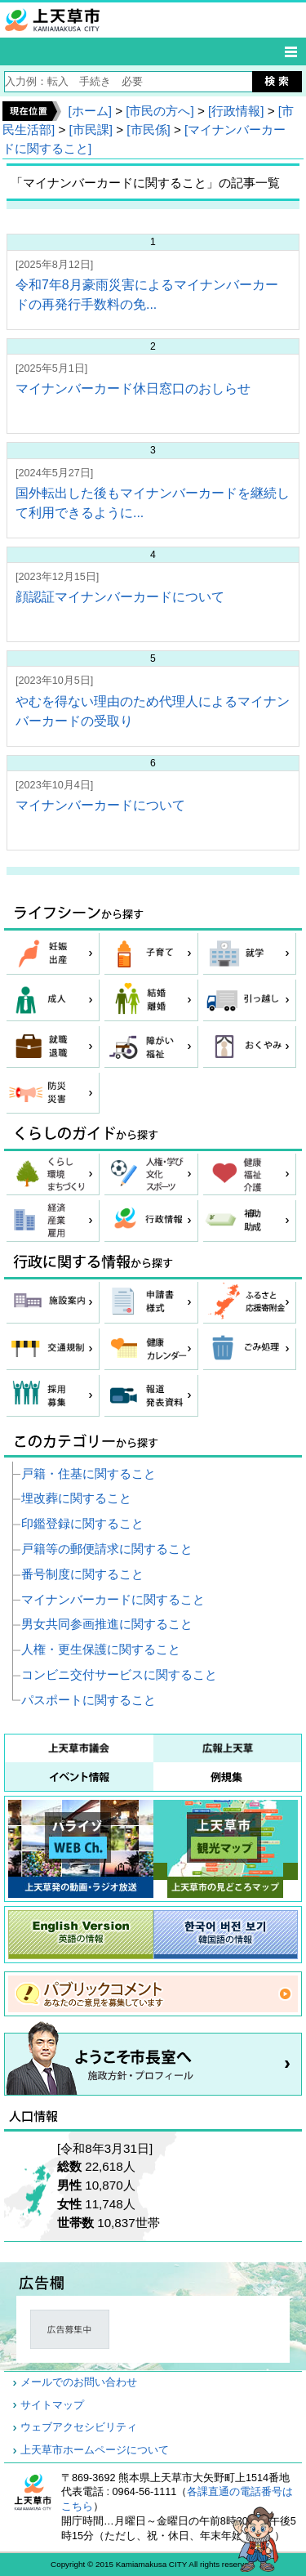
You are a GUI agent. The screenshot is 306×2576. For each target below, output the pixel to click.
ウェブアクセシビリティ (78, 2427)
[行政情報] (236, 111)
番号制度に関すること (82, 1574)
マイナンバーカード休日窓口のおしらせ (133, 388)
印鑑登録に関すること (82, 1523)
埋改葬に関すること (76, 1498)
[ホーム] (89, 111)
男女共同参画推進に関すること (107, 1624)
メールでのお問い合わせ (78, 2382)
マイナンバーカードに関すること (113, 1599)
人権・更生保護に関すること (100, 1649)
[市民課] (91, 129)
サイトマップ (52, 2405)
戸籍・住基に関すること (88, 1473)
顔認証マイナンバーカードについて (120, 597)
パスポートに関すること (88, 1700)
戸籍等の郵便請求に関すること (107, 1549)
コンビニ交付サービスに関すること (119, 1674)
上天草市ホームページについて (94, 2450)
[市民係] (148, 129)
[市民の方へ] (159, 111)
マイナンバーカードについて (100, 805)
